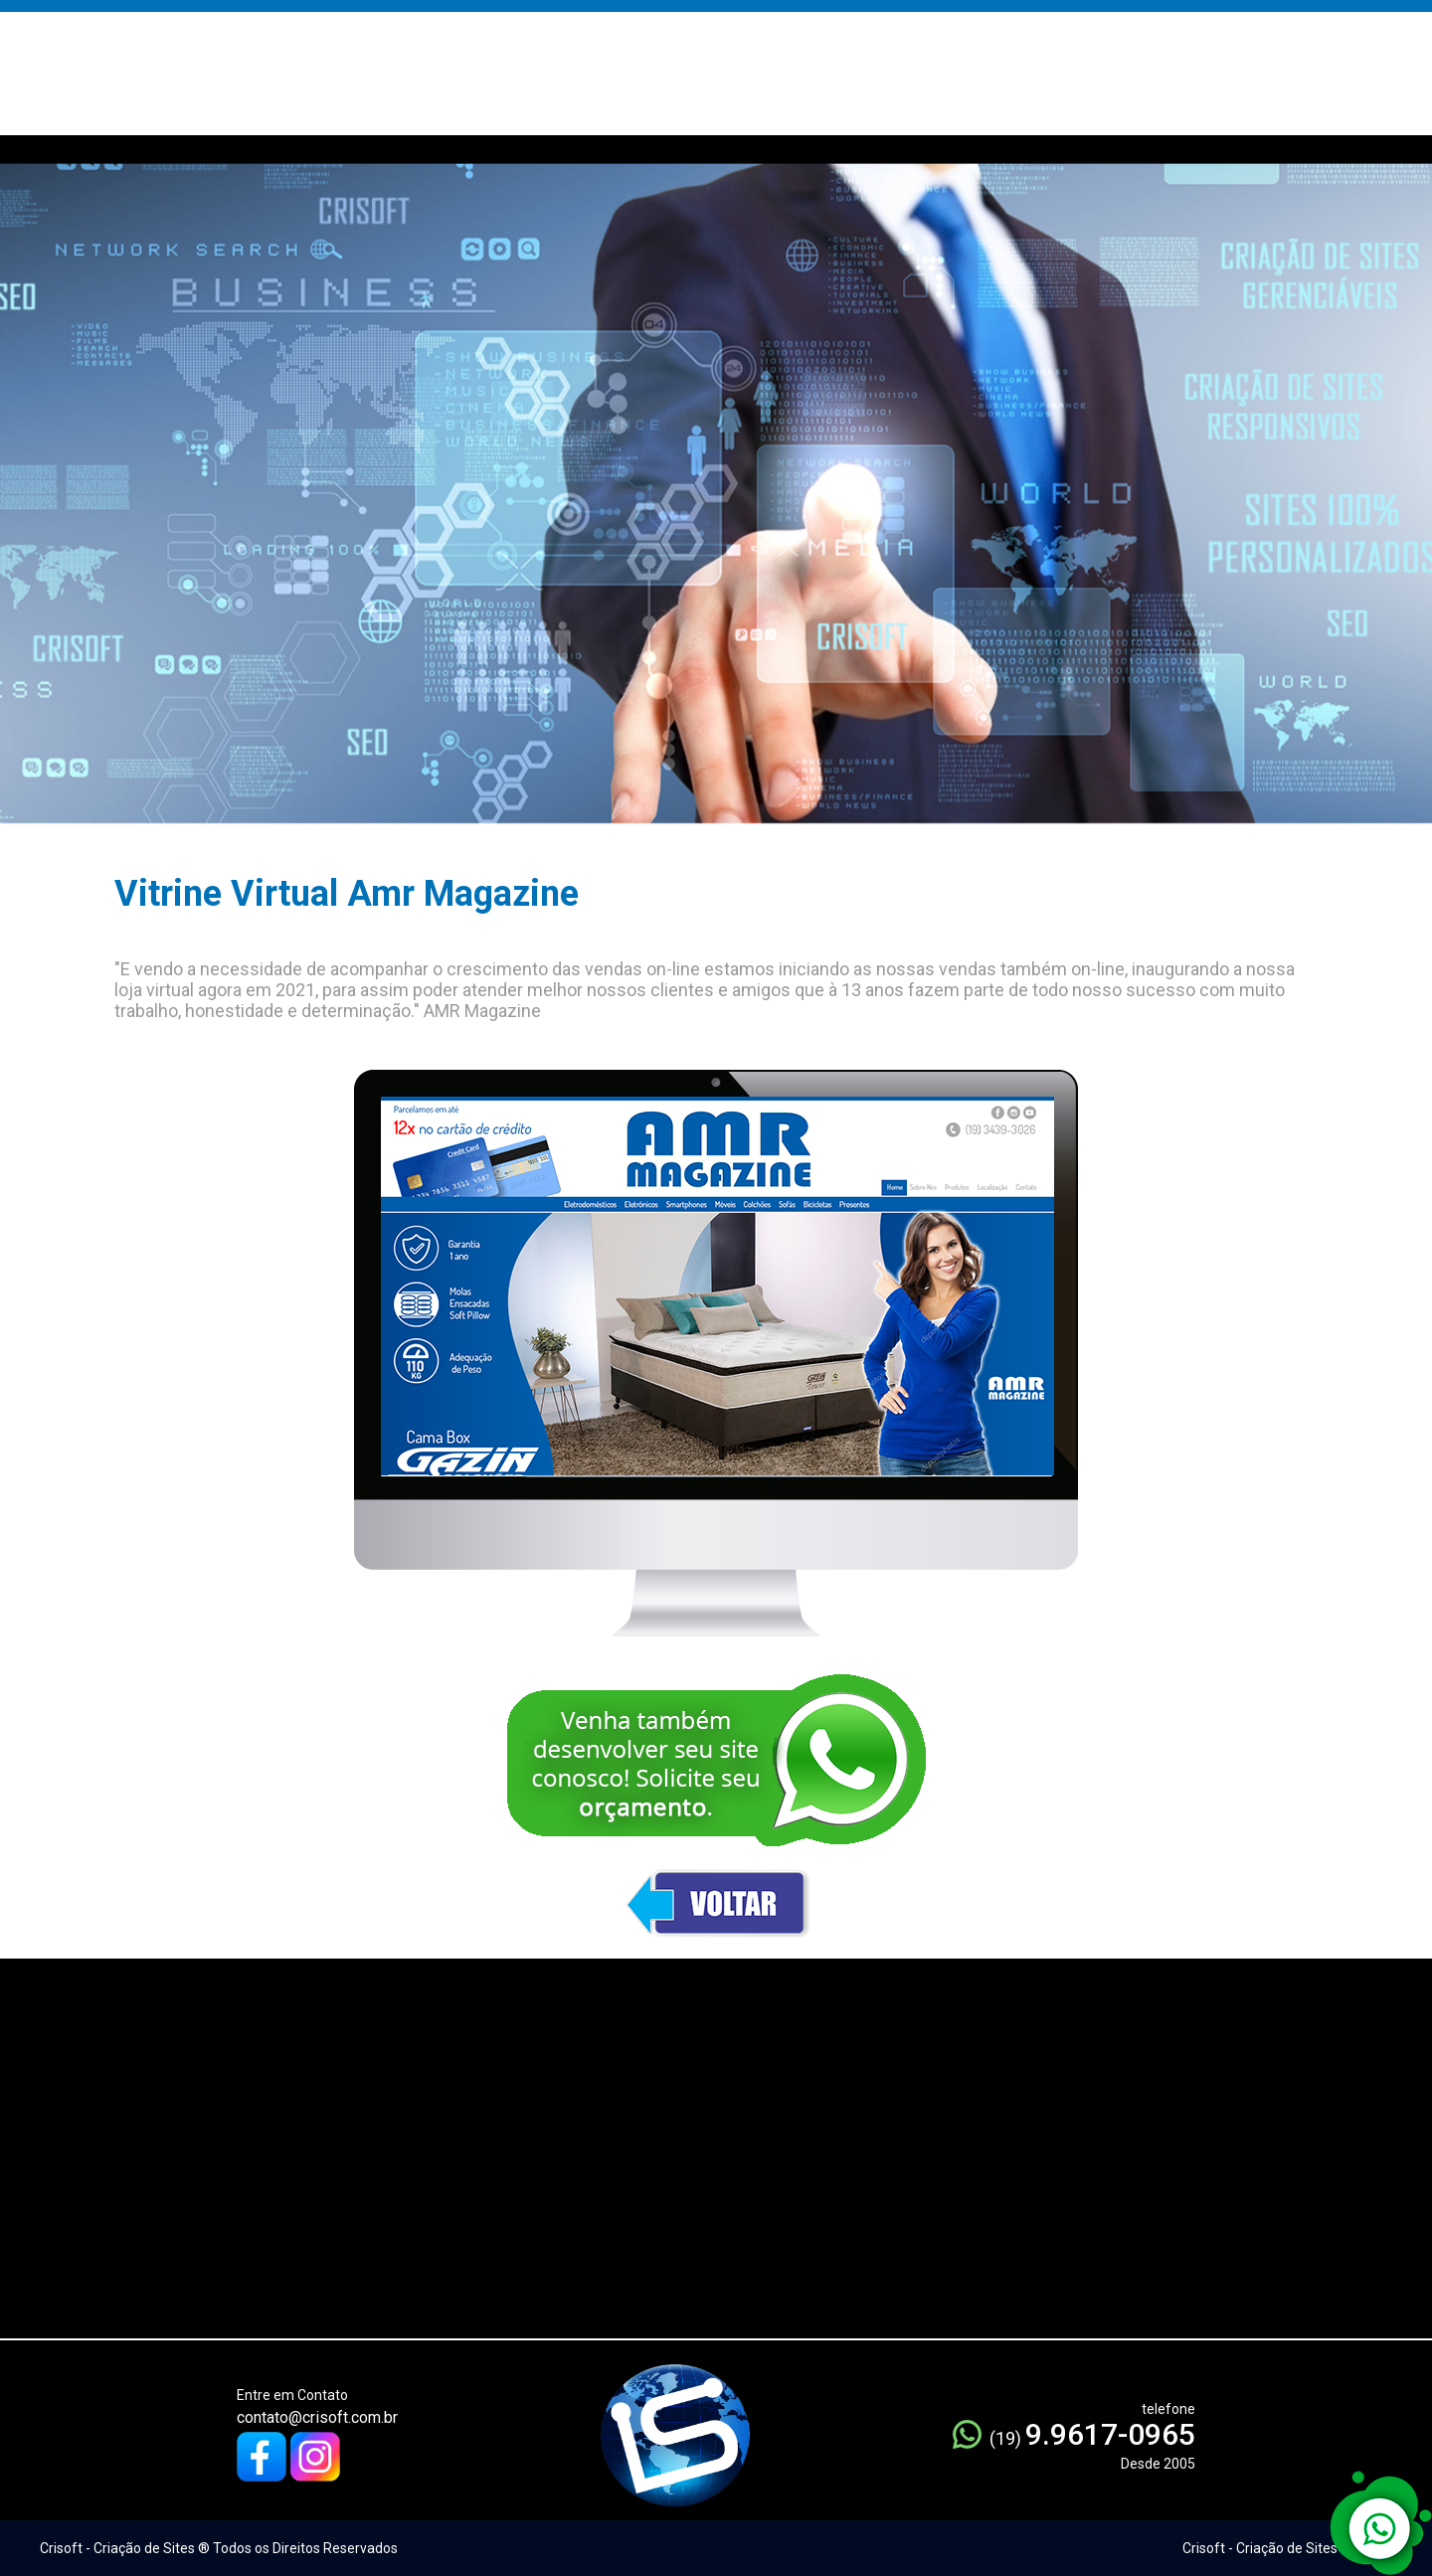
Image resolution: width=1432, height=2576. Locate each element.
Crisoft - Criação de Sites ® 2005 (1284, 2548)
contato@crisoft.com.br (317, 2417)
